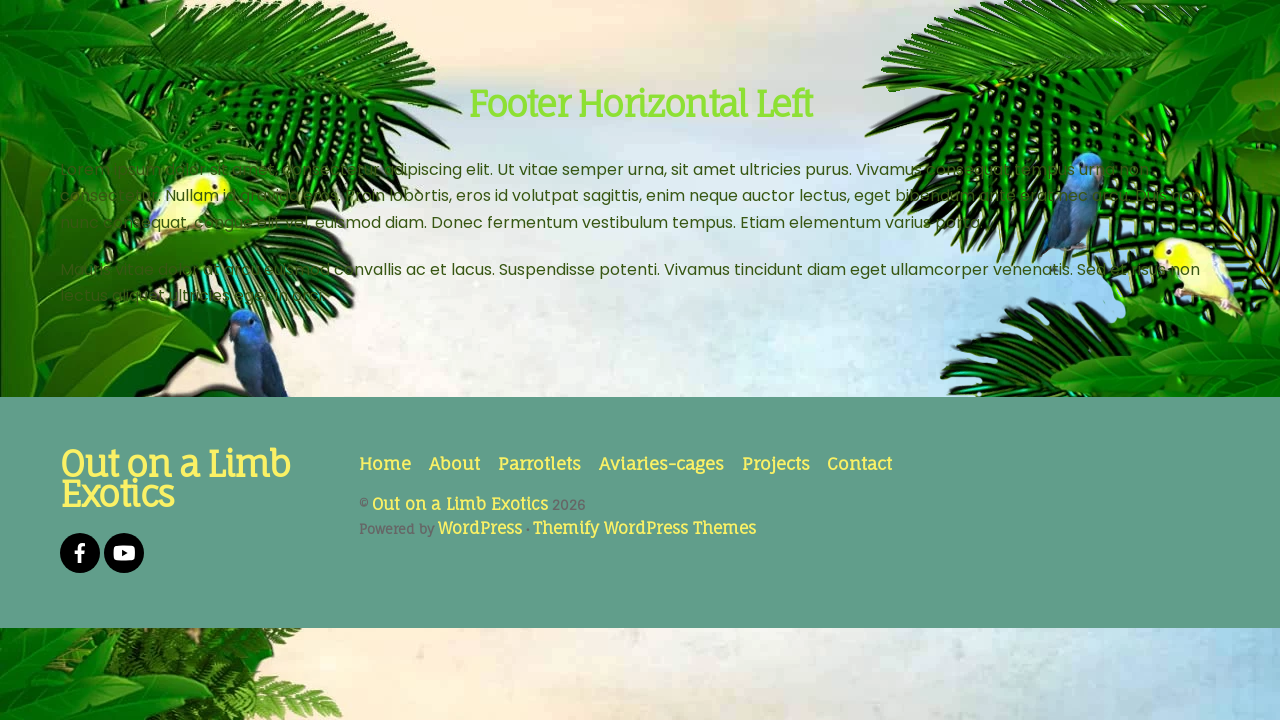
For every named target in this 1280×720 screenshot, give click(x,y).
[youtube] (124, 551)
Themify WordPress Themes (644, 528)
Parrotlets (539, 463)
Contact (859, 463)
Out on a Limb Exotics (460, 504)
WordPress (480, 528)
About (454, 463)
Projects (776, 463)
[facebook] (80, 551)
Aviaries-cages (661, 463)
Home (385, 463)
